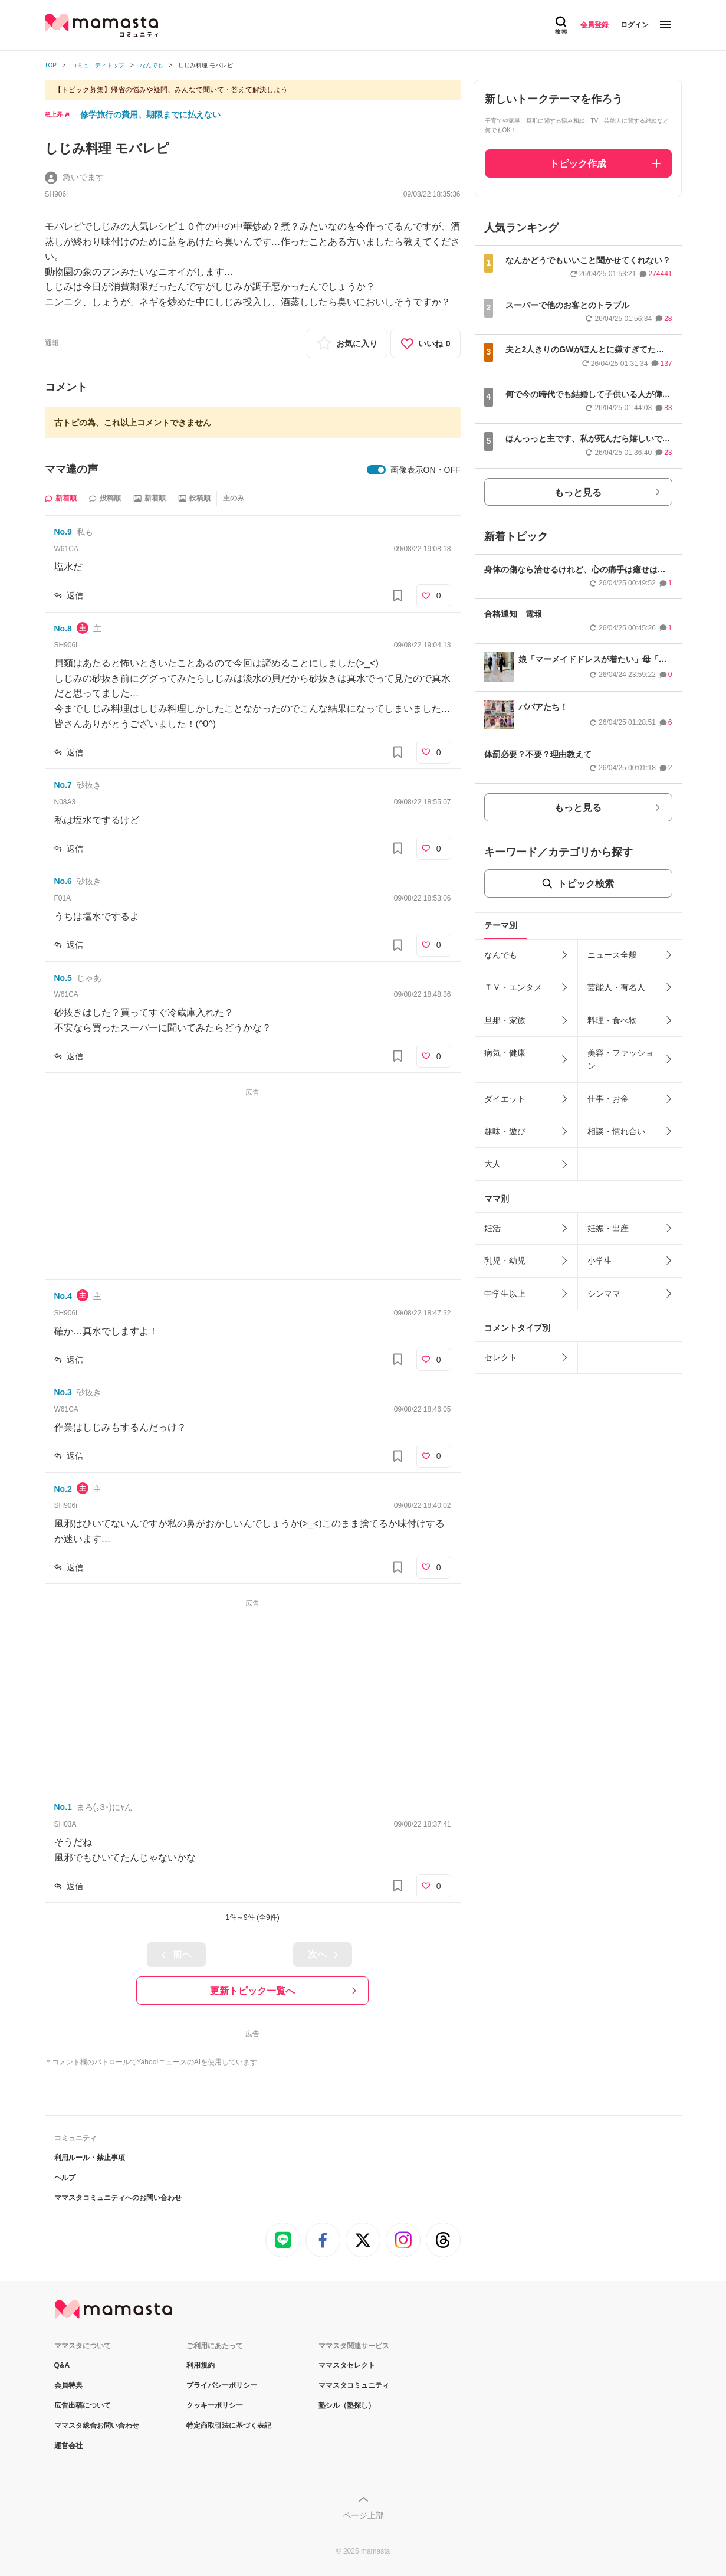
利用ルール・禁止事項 (89, 2157)
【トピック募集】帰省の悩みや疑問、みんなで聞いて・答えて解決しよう (171, 90)
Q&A (62, 2365)
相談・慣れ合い (616, 1131)
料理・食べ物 (612, 1020)
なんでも (500, 955)
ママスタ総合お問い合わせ (96, 2425)
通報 (52, 343)
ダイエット (504, 1099)
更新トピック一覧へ (252, 1991)
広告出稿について (82, 2405)
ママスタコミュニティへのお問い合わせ (118, 2197)
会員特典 (68, 2385)
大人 (492, 1163)
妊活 (492, 1228)
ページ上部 (363, 2515)
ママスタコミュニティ (353, 2385)
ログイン (634, 25)
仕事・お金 (608, 1099)
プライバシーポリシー (221, 2385)
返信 (75, 595)
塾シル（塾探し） (346, 2405)
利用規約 (200, 2365)
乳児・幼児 (504, 1260)
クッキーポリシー (214, 2405)
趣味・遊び (504, 1131)
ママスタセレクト (346, 2365)
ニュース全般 (612, 955)
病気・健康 (504, 1053)
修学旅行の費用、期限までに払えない (150, 114)
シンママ (603, 1293)
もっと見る (578, 492)
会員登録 (594, 25)
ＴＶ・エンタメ (513, 987)
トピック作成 (578, 164)
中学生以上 (504, 1293)
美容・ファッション (620, 1059)
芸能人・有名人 (616, 987)
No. (63, 531)
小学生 (599, 1260)
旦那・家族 (504, 1020)
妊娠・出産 (608, 1228)
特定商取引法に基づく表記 (228, 2425)
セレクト (500, 1357)
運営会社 (68, 2445)
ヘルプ (64, 2177)
